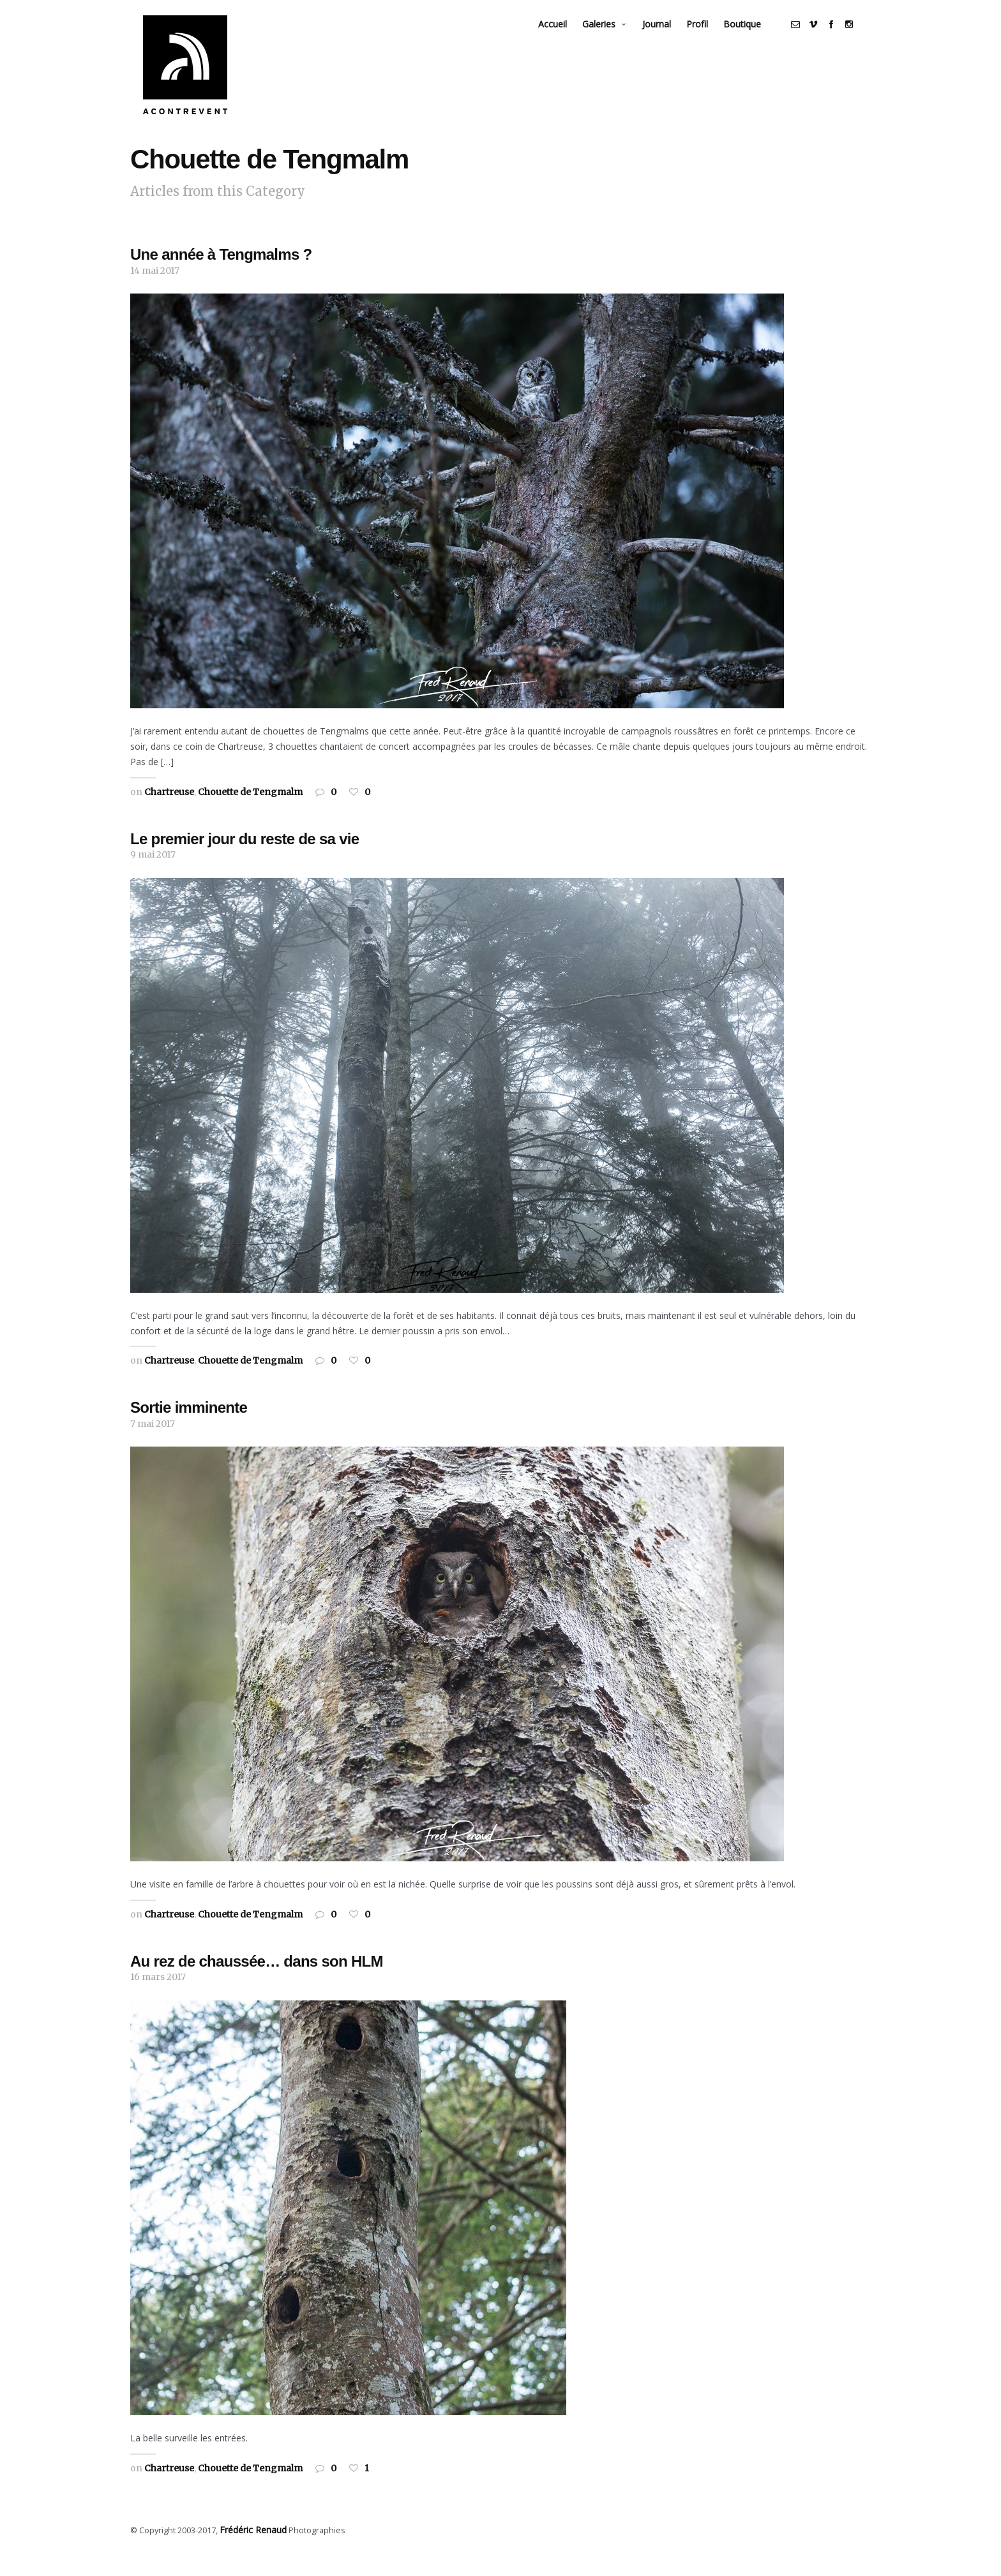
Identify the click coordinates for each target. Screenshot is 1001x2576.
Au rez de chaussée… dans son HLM (256, 1982)
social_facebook (844, 36)
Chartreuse (169, 812)
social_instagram (862, 36)
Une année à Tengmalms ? (221, 275)
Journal (669, 35)
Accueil (565, 35)
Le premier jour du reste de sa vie (244, 859)
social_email (808, 36)
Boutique (755, 35)
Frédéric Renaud (251, 2549)
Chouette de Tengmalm (250, 812)
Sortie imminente (188, 1428)
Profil (710, 35)
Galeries (611, 35)
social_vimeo (826, 36)
